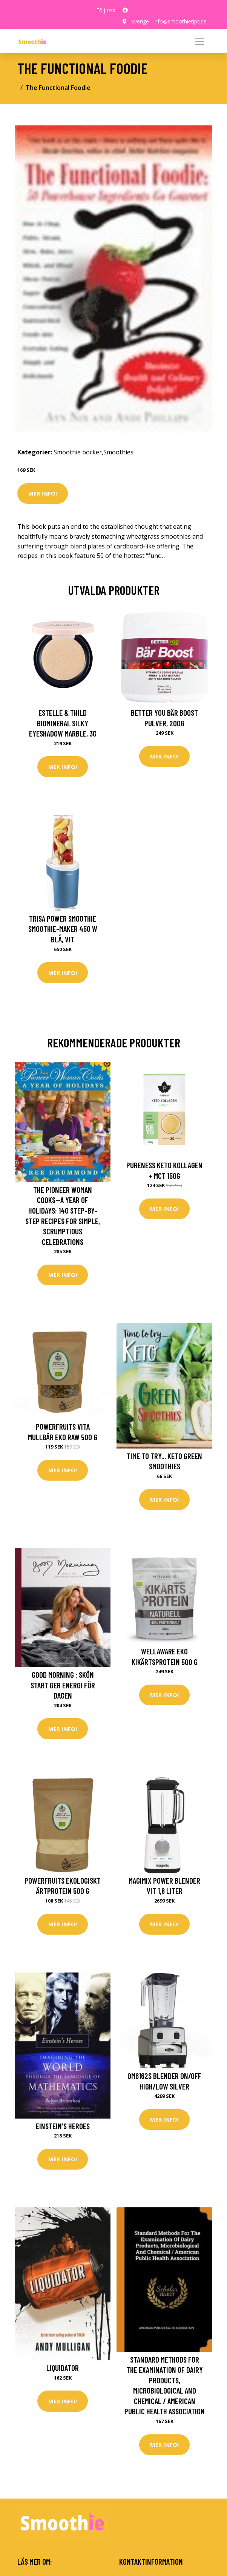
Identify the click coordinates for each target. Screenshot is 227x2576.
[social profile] (125, 10)
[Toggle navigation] (199, 41)
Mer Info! (42, 493)
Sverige (140, 21)
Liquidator (62, 2367)
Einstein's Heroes (63, 2126)
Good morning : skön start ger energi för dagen (63, 1685)
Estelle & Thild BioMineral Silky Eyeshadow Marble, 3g (63, 723)
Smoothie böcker (78, 452)
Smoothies (118, 452)
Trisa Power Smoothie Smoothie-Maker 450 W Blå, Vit (62, 929)
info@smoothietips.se (180, 21)
